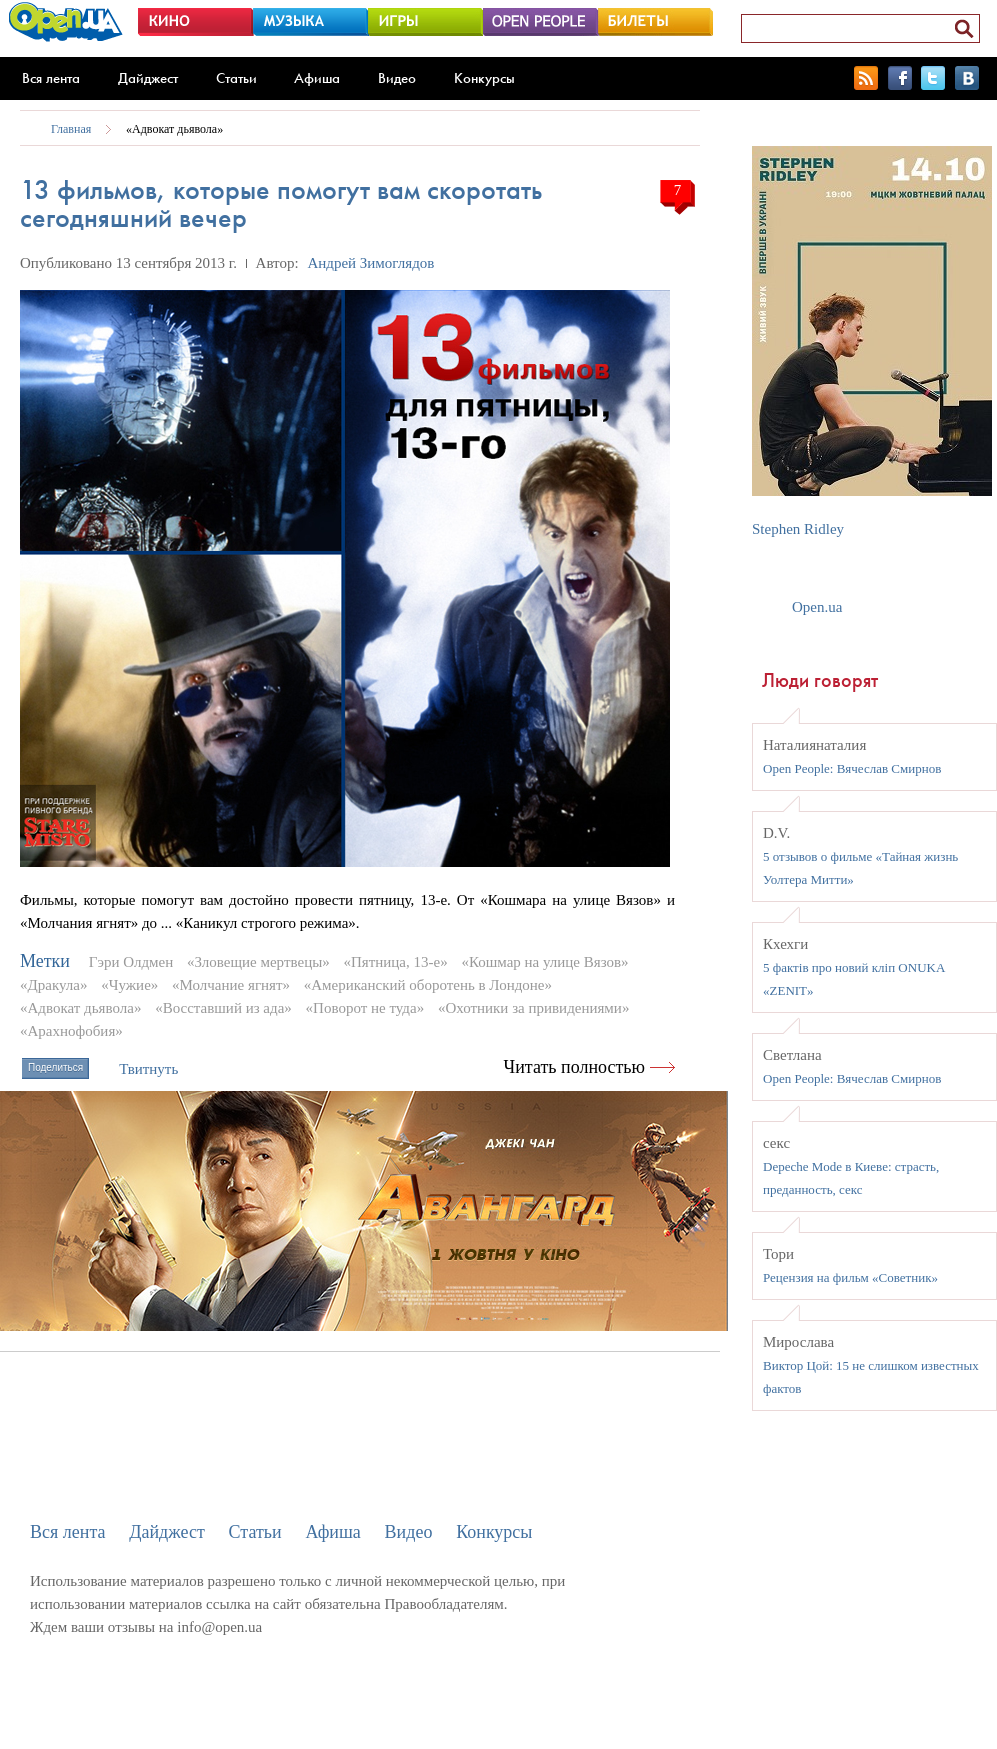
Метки (45, 961)
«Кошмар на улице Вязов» (544, 962)
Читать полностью (575, 1067)
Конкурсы (484, 78)
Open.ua (817, 607)
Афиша (317, 78)
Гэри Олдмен (131, 962)
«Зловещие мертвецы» (258, 962)
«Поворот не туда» (365, 1008)
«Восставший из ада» (223, 1008)
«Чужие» (129, 985)
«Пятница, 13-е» (396, 962)
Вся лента (51, 78)
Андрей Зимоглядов (370, 263)
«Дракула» (53, 985)
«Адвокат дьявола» (174, 129)
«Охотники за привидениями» (534, 1008)
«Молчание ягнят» (231, 985)
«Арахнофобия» (71, 1031)
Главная (71, 129)
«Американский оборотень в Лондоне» (428, 985)
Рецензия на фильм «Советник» (850, 1277)
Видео (397, 78)
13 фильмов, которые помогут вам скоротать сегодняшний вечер (281, 203)
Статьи (236, 78)
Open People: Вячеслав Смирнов (852, 768)
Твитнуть (148, 1069)
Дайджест (148, 78)
